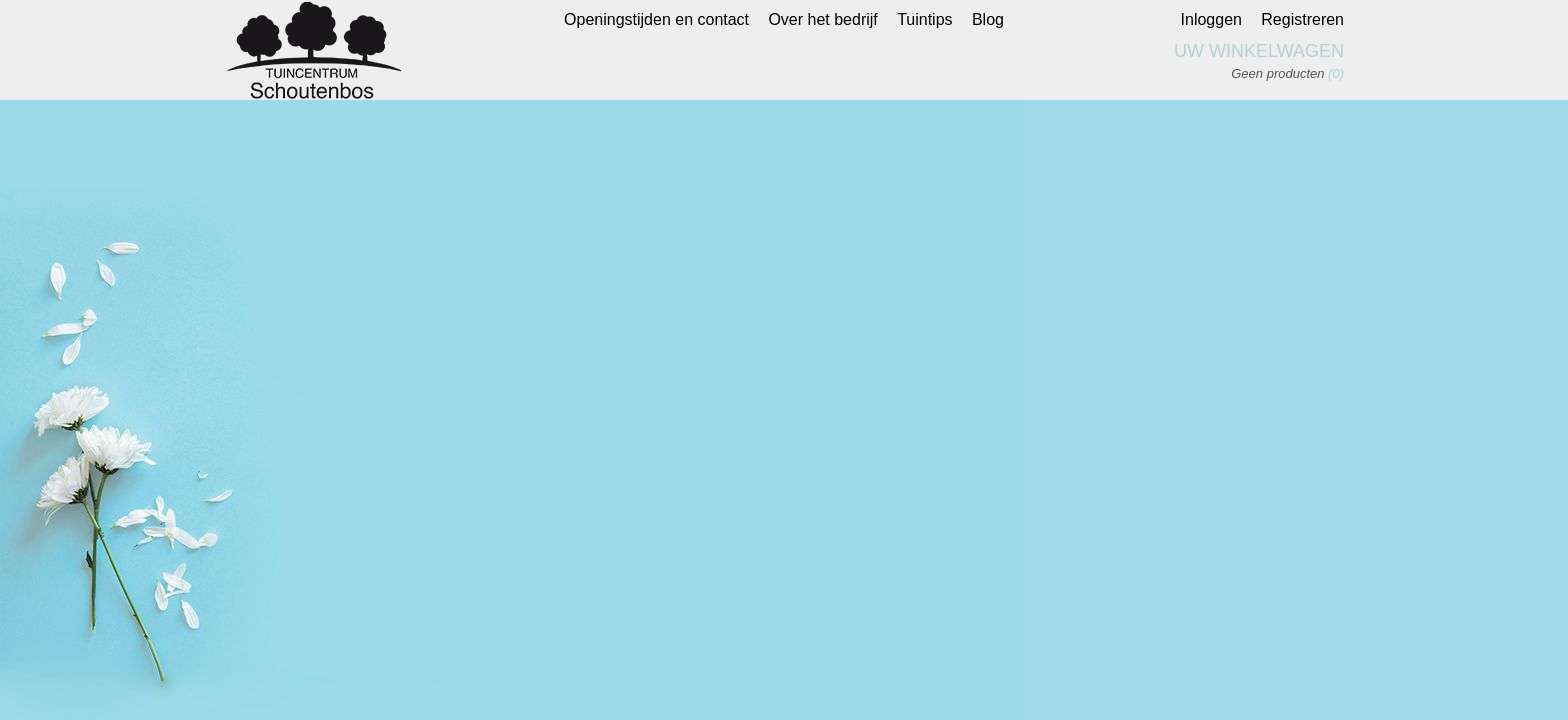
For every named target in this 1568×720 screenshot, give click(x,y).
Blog (988, 19)
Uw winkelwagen (1259, 51)
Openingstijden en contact (656, 19)
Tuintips (924, 19)
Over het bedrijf (822, 19)
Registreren (1302, 19)
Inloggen (1211, 19)
